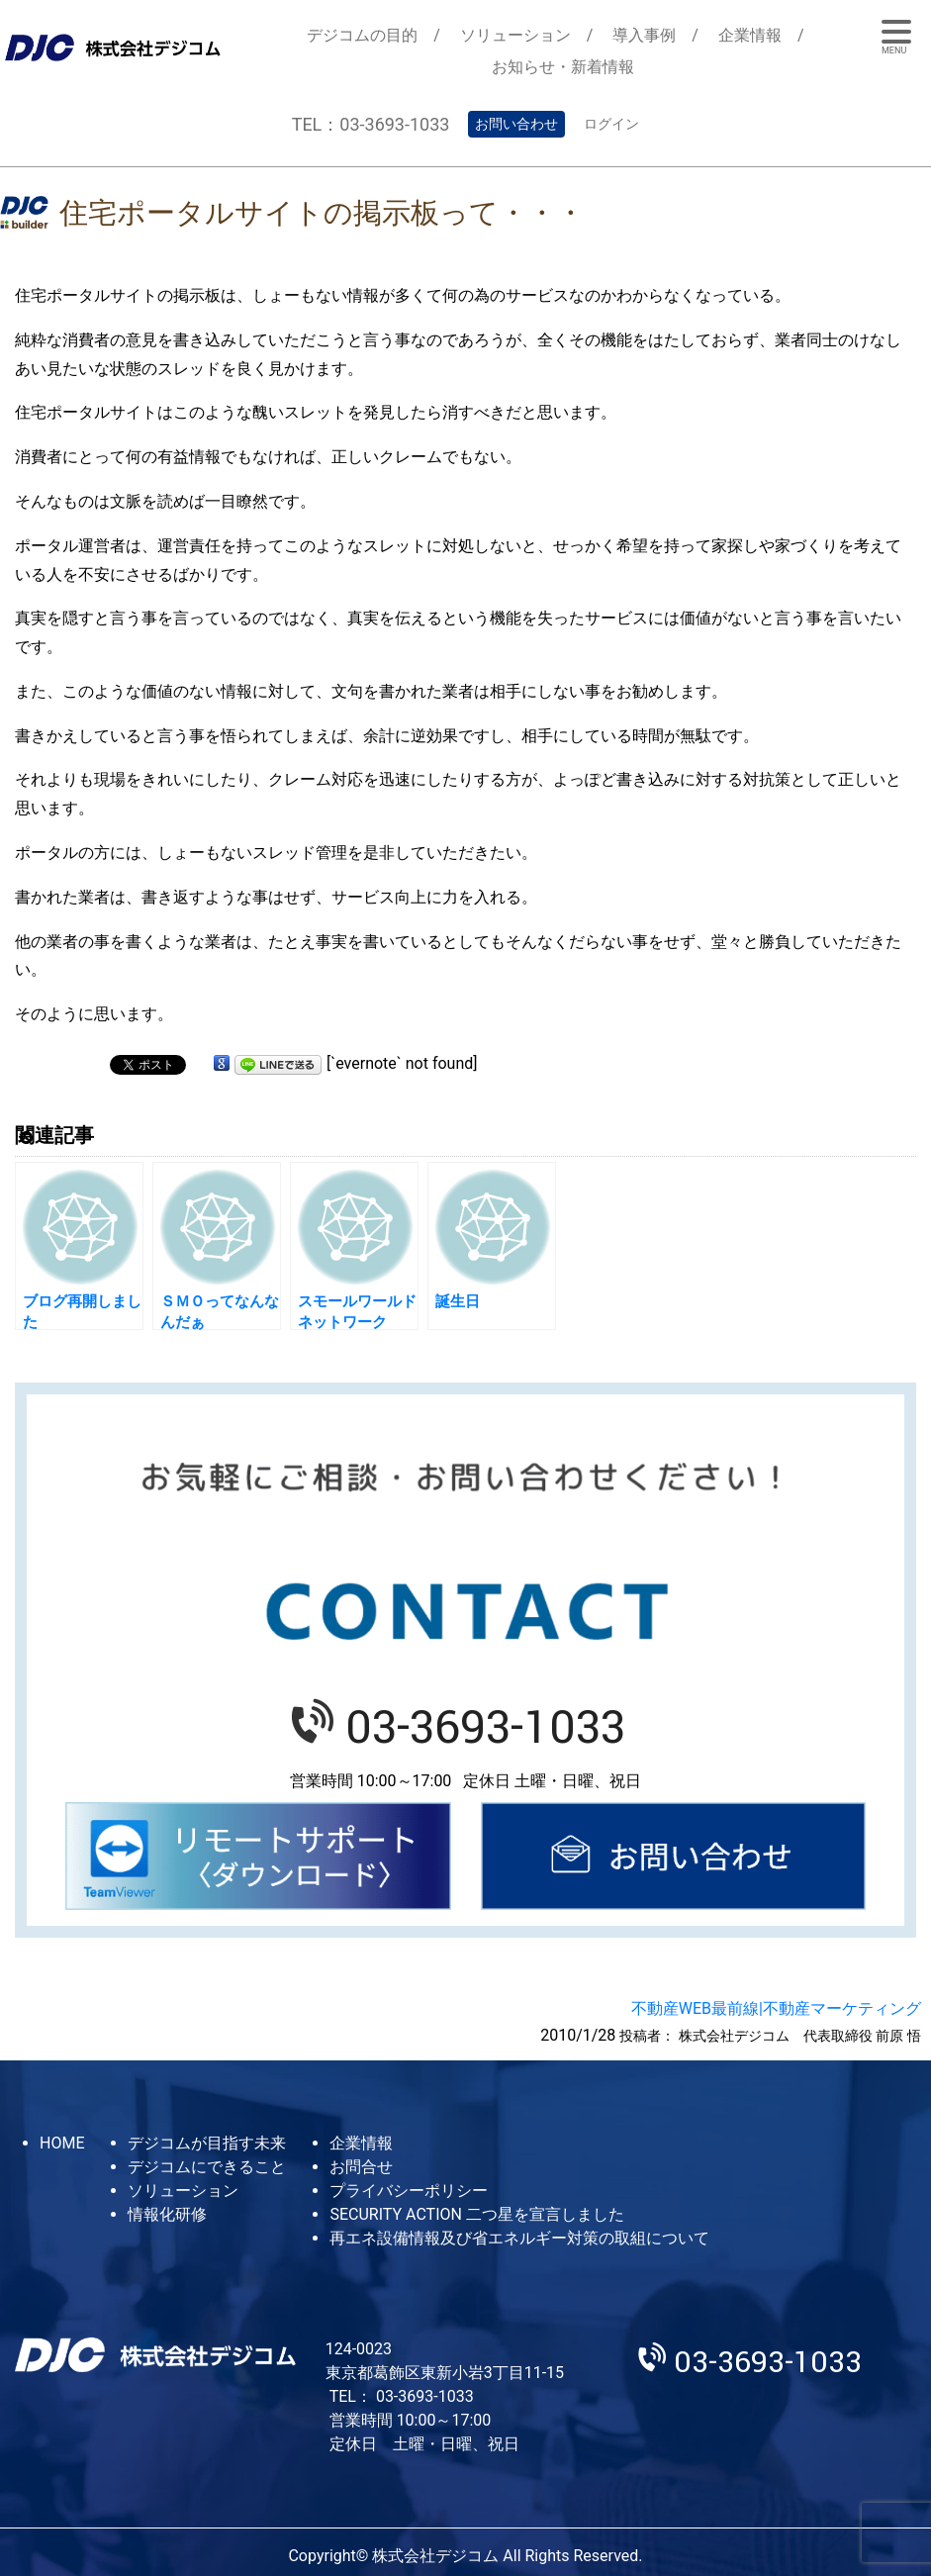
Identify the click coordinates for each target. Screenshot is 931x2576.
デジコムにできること (207, 2166)
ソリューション (515, 35)
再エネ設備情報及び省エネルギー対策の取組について (519, 2238)
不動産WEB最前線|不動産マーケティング (776, 2008)
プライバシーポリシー (408, 2190)
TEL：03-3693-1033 (371, 124)
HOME (62, 2143)
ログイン (611, 124)
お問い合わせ (516, 124)
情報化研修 (167, 2214)
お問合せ (361, 2166)
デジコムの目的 (362, 35)
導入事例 (644, 35)
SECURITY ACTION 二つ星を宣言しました (476, 2214)
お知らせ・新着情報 (563, 66)
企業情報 (750, 35)
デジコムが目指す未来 (207, 2143)
